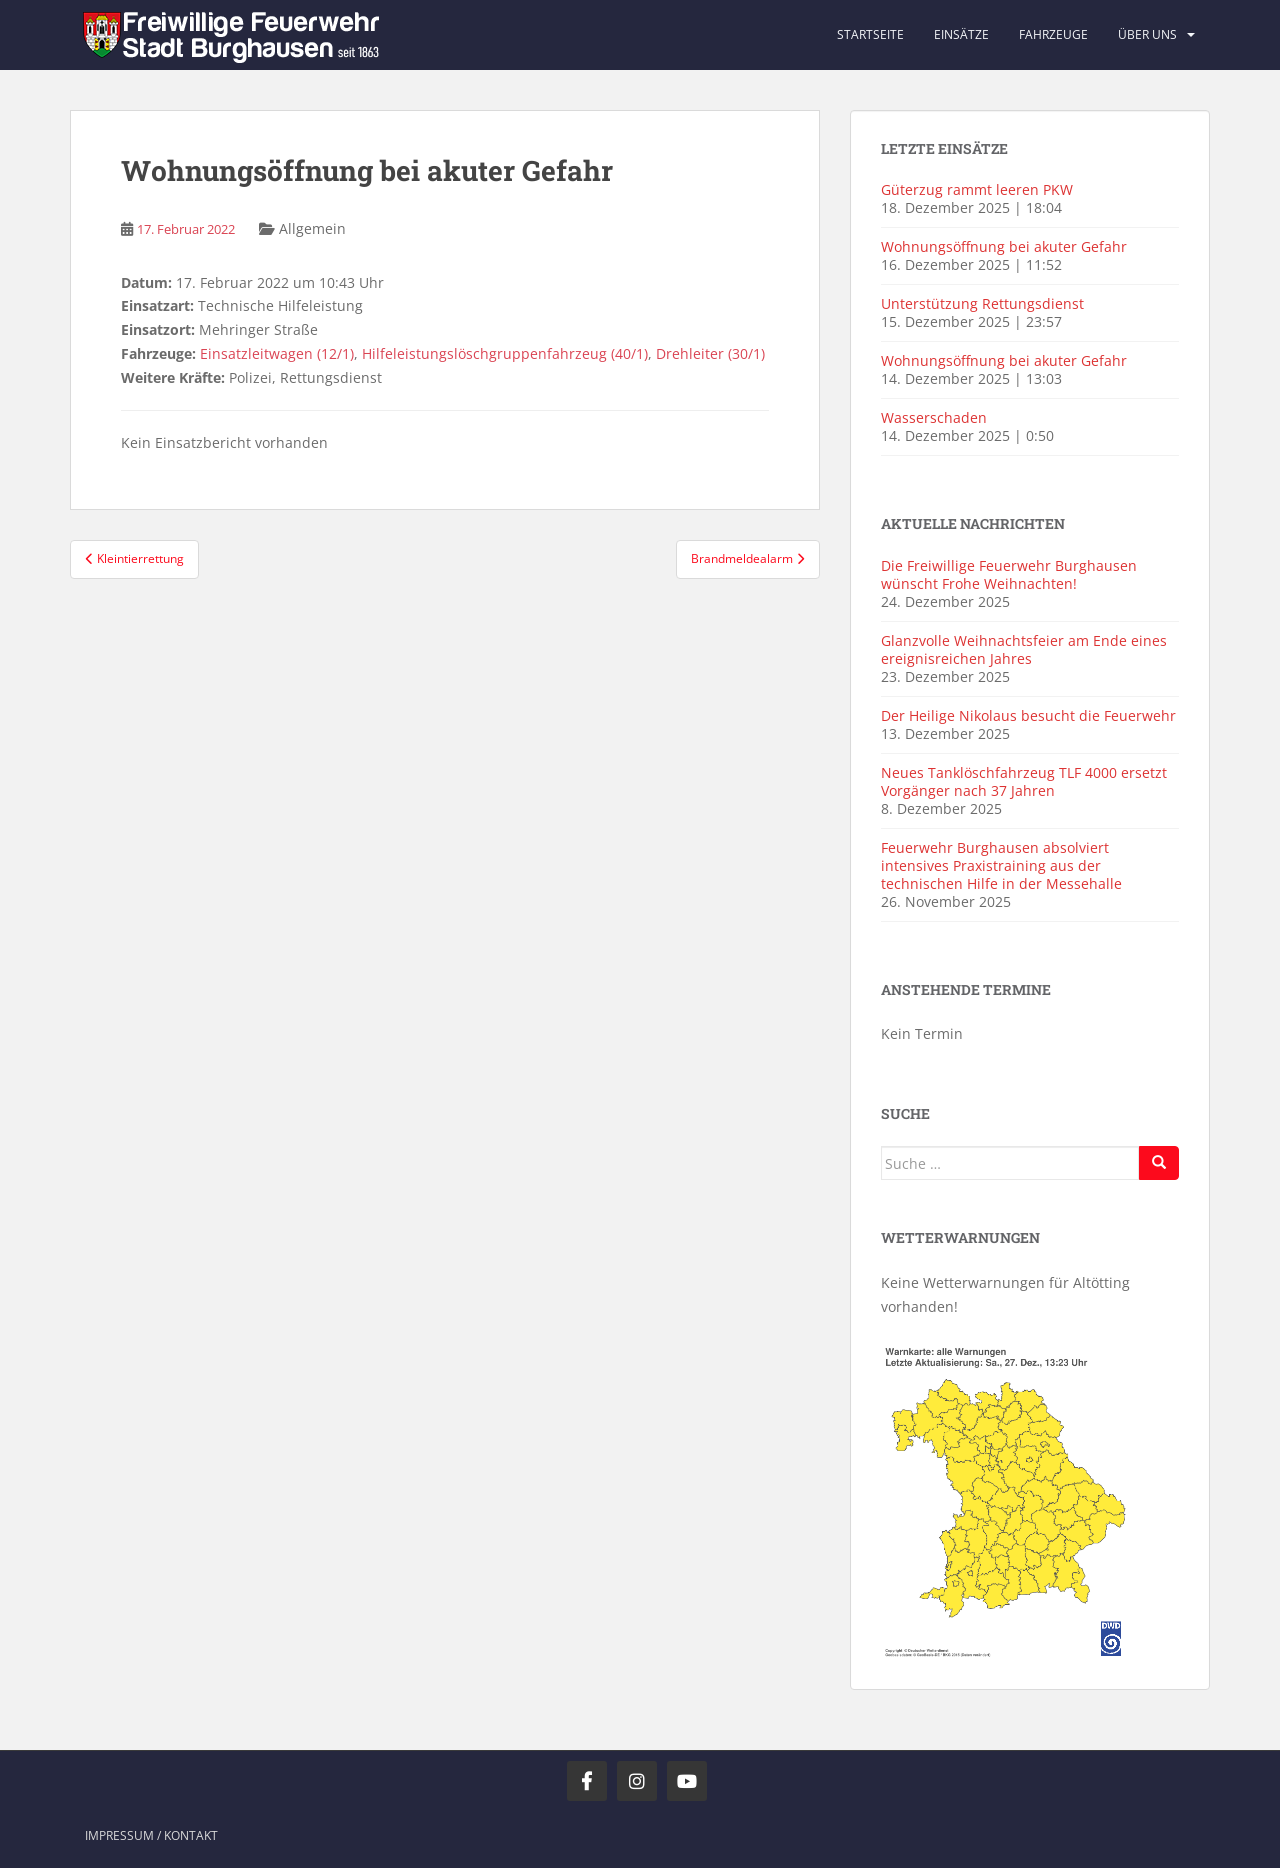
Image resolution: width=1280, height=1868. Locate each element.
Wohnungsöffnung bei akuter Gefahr (1004, 246)
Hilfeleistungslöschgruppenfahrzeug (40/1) (505, 353)
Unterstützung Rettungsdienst (982, 303)
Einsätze (961, 34)
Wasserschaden (934, 417)
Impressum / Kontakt (151, 1835)
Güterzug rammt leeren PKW (977, 189)
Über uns (1147, 34)
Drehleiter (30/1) (710, 353)
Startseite (870, 34)
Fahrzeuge (1053, 34)
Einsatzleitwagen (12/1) (277, 353)
